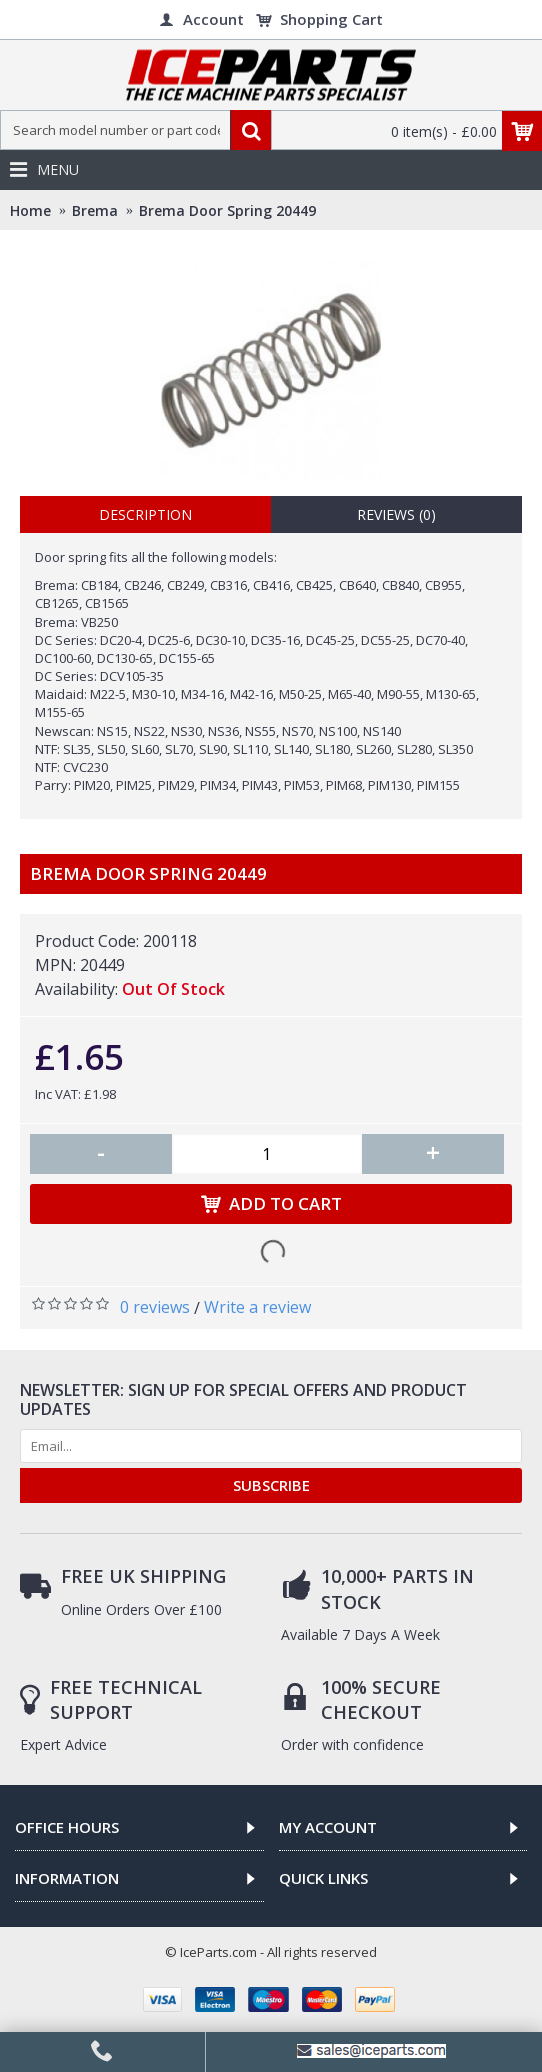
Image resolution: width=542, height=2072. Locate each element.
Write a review (257, 1307)
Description (145, 514)
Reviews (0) (396, 514)
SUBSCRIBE (271, 1485)
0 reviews (155, 1307)
